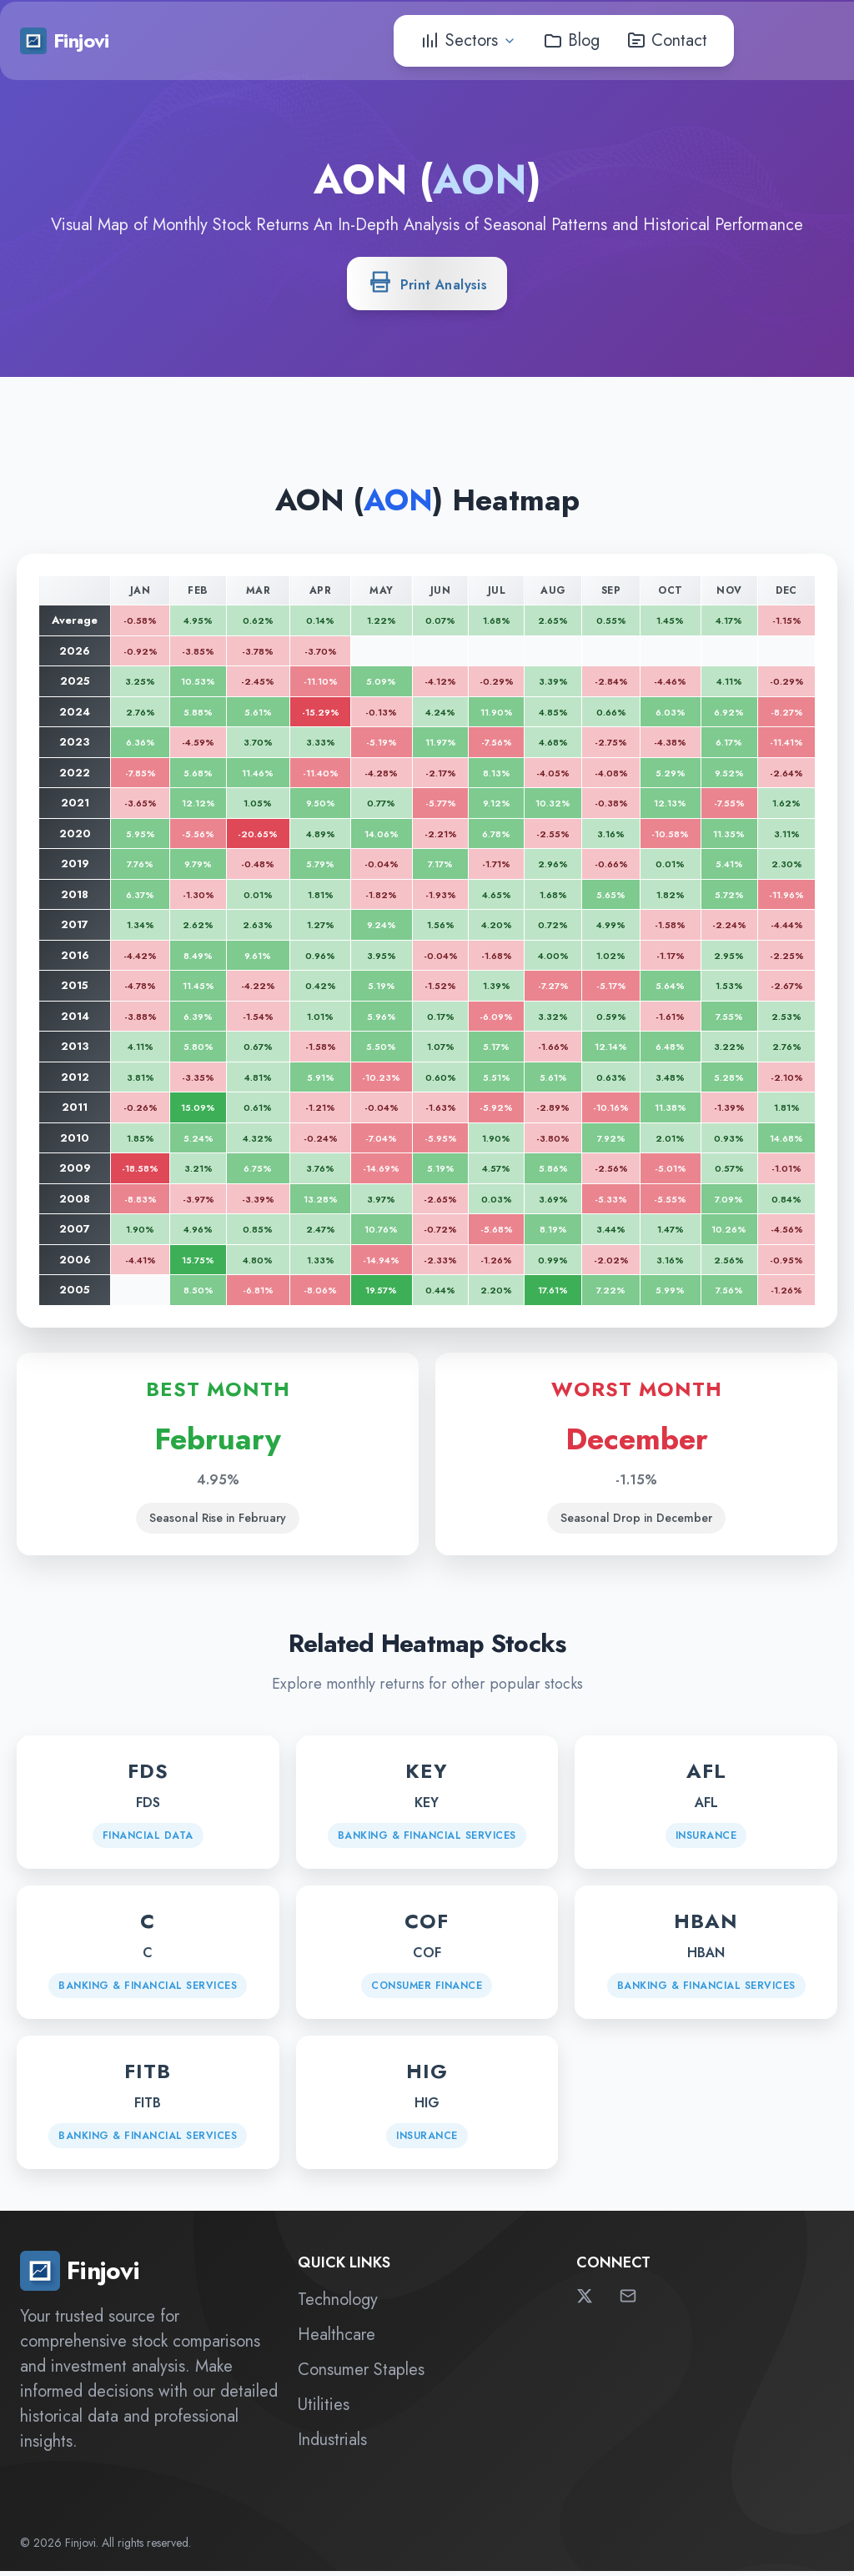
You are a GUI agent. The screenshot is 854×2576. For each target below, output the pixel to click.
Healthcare (336, 2339)
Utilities (323, 2410)
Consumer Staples (361, 2375)
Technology (338, 2304)
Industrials (332, 2445)
